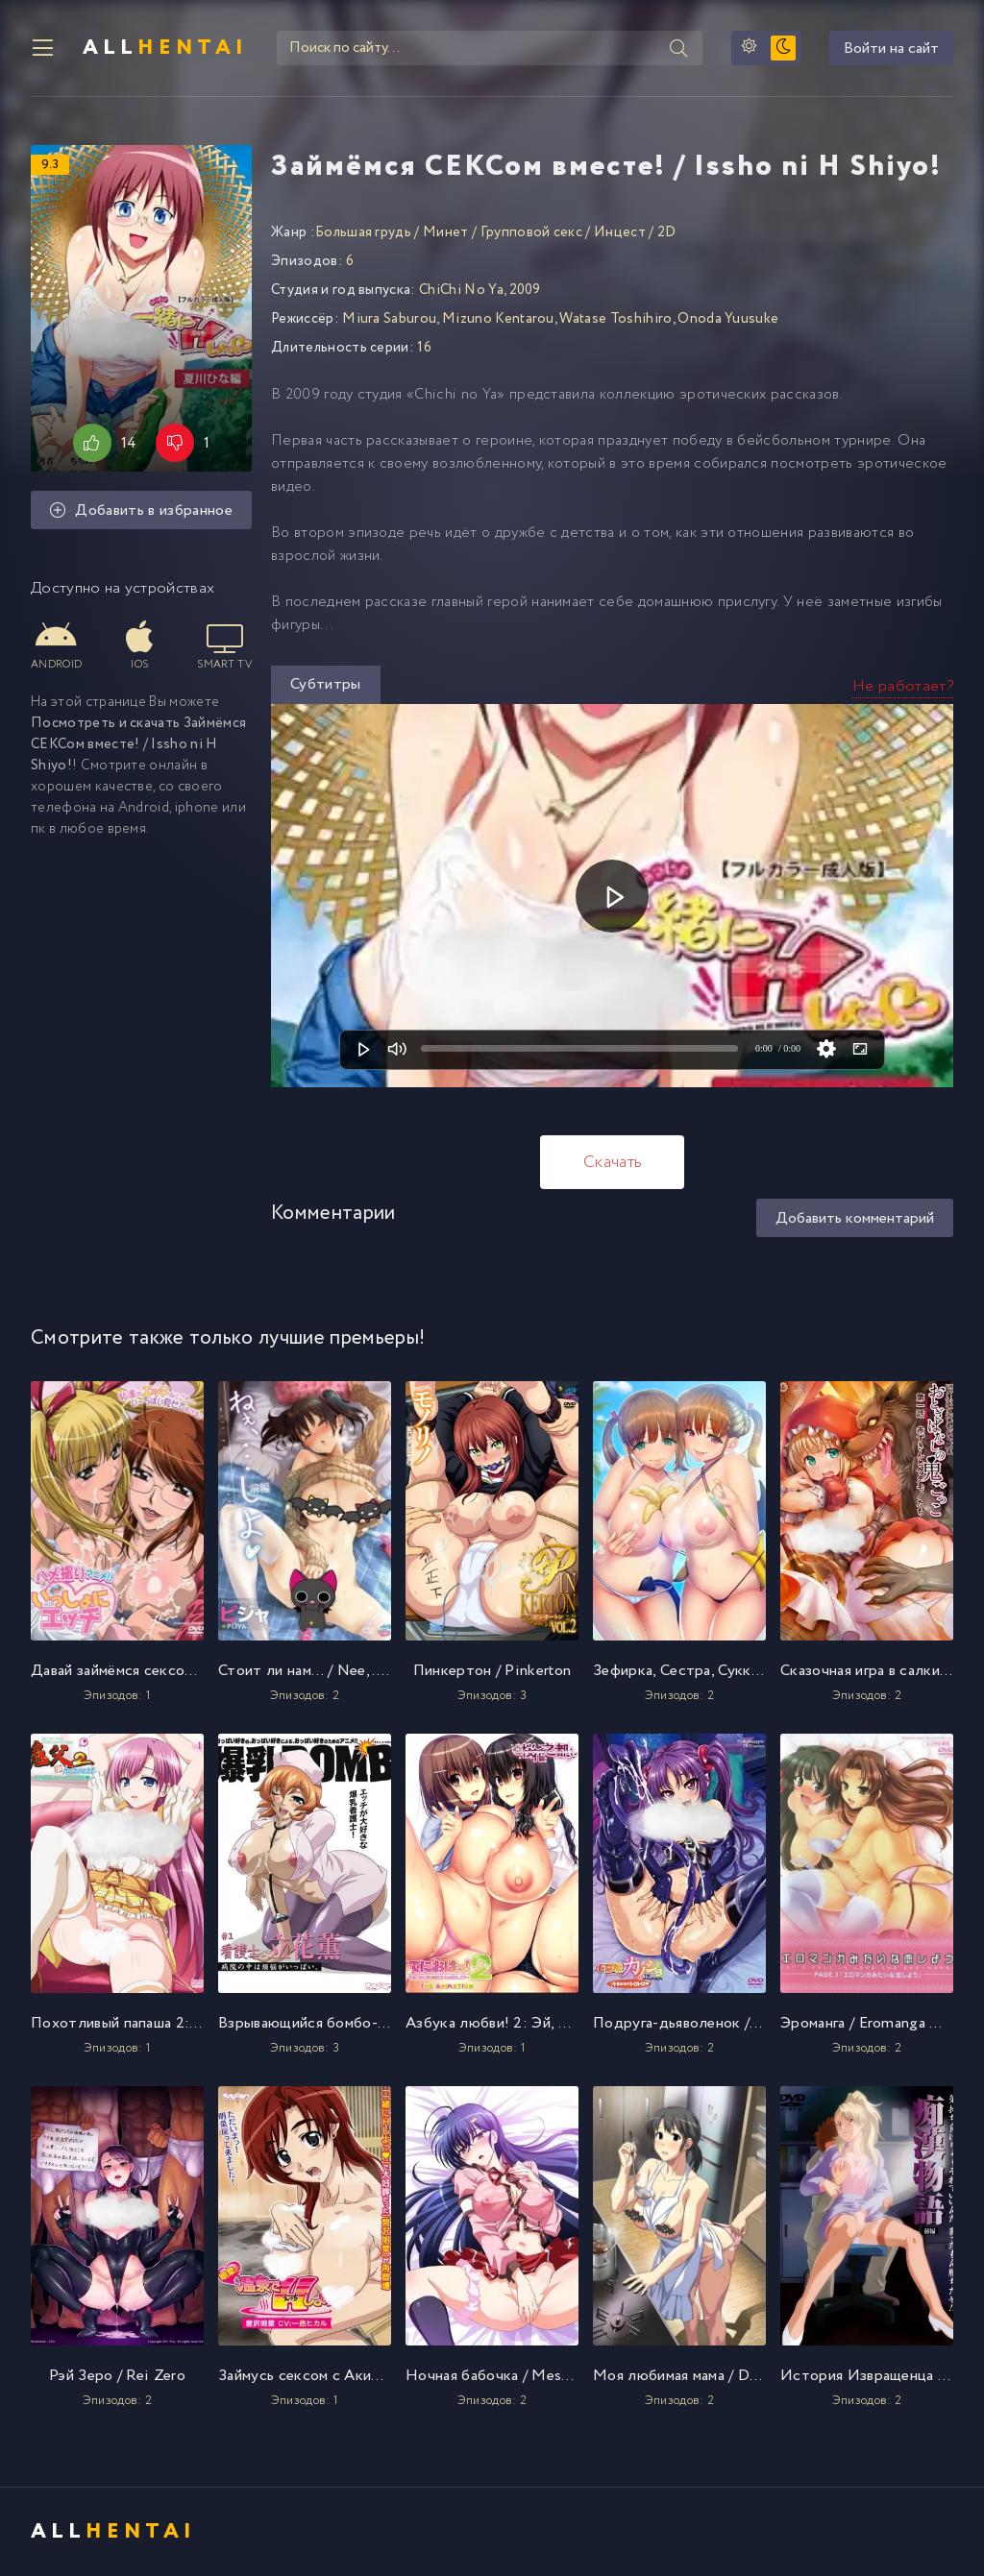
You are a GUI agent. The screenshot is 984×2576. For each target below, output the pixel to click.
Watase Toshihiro (615, 318)
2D (666, 232)
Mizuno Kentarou (498, 318)
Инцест (620, 232)
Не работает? (902, 686)
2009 (525, 290)
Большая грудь (363, 232)
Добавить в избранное (141, 510)
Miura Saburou (389, 318)
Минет (446, 232)
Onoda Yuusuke (727, 318)
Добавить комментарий (854, 1218)
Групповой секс (531, 232)
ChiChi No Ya (461, 290)
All (165, 48)
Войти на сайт (891, 48)
